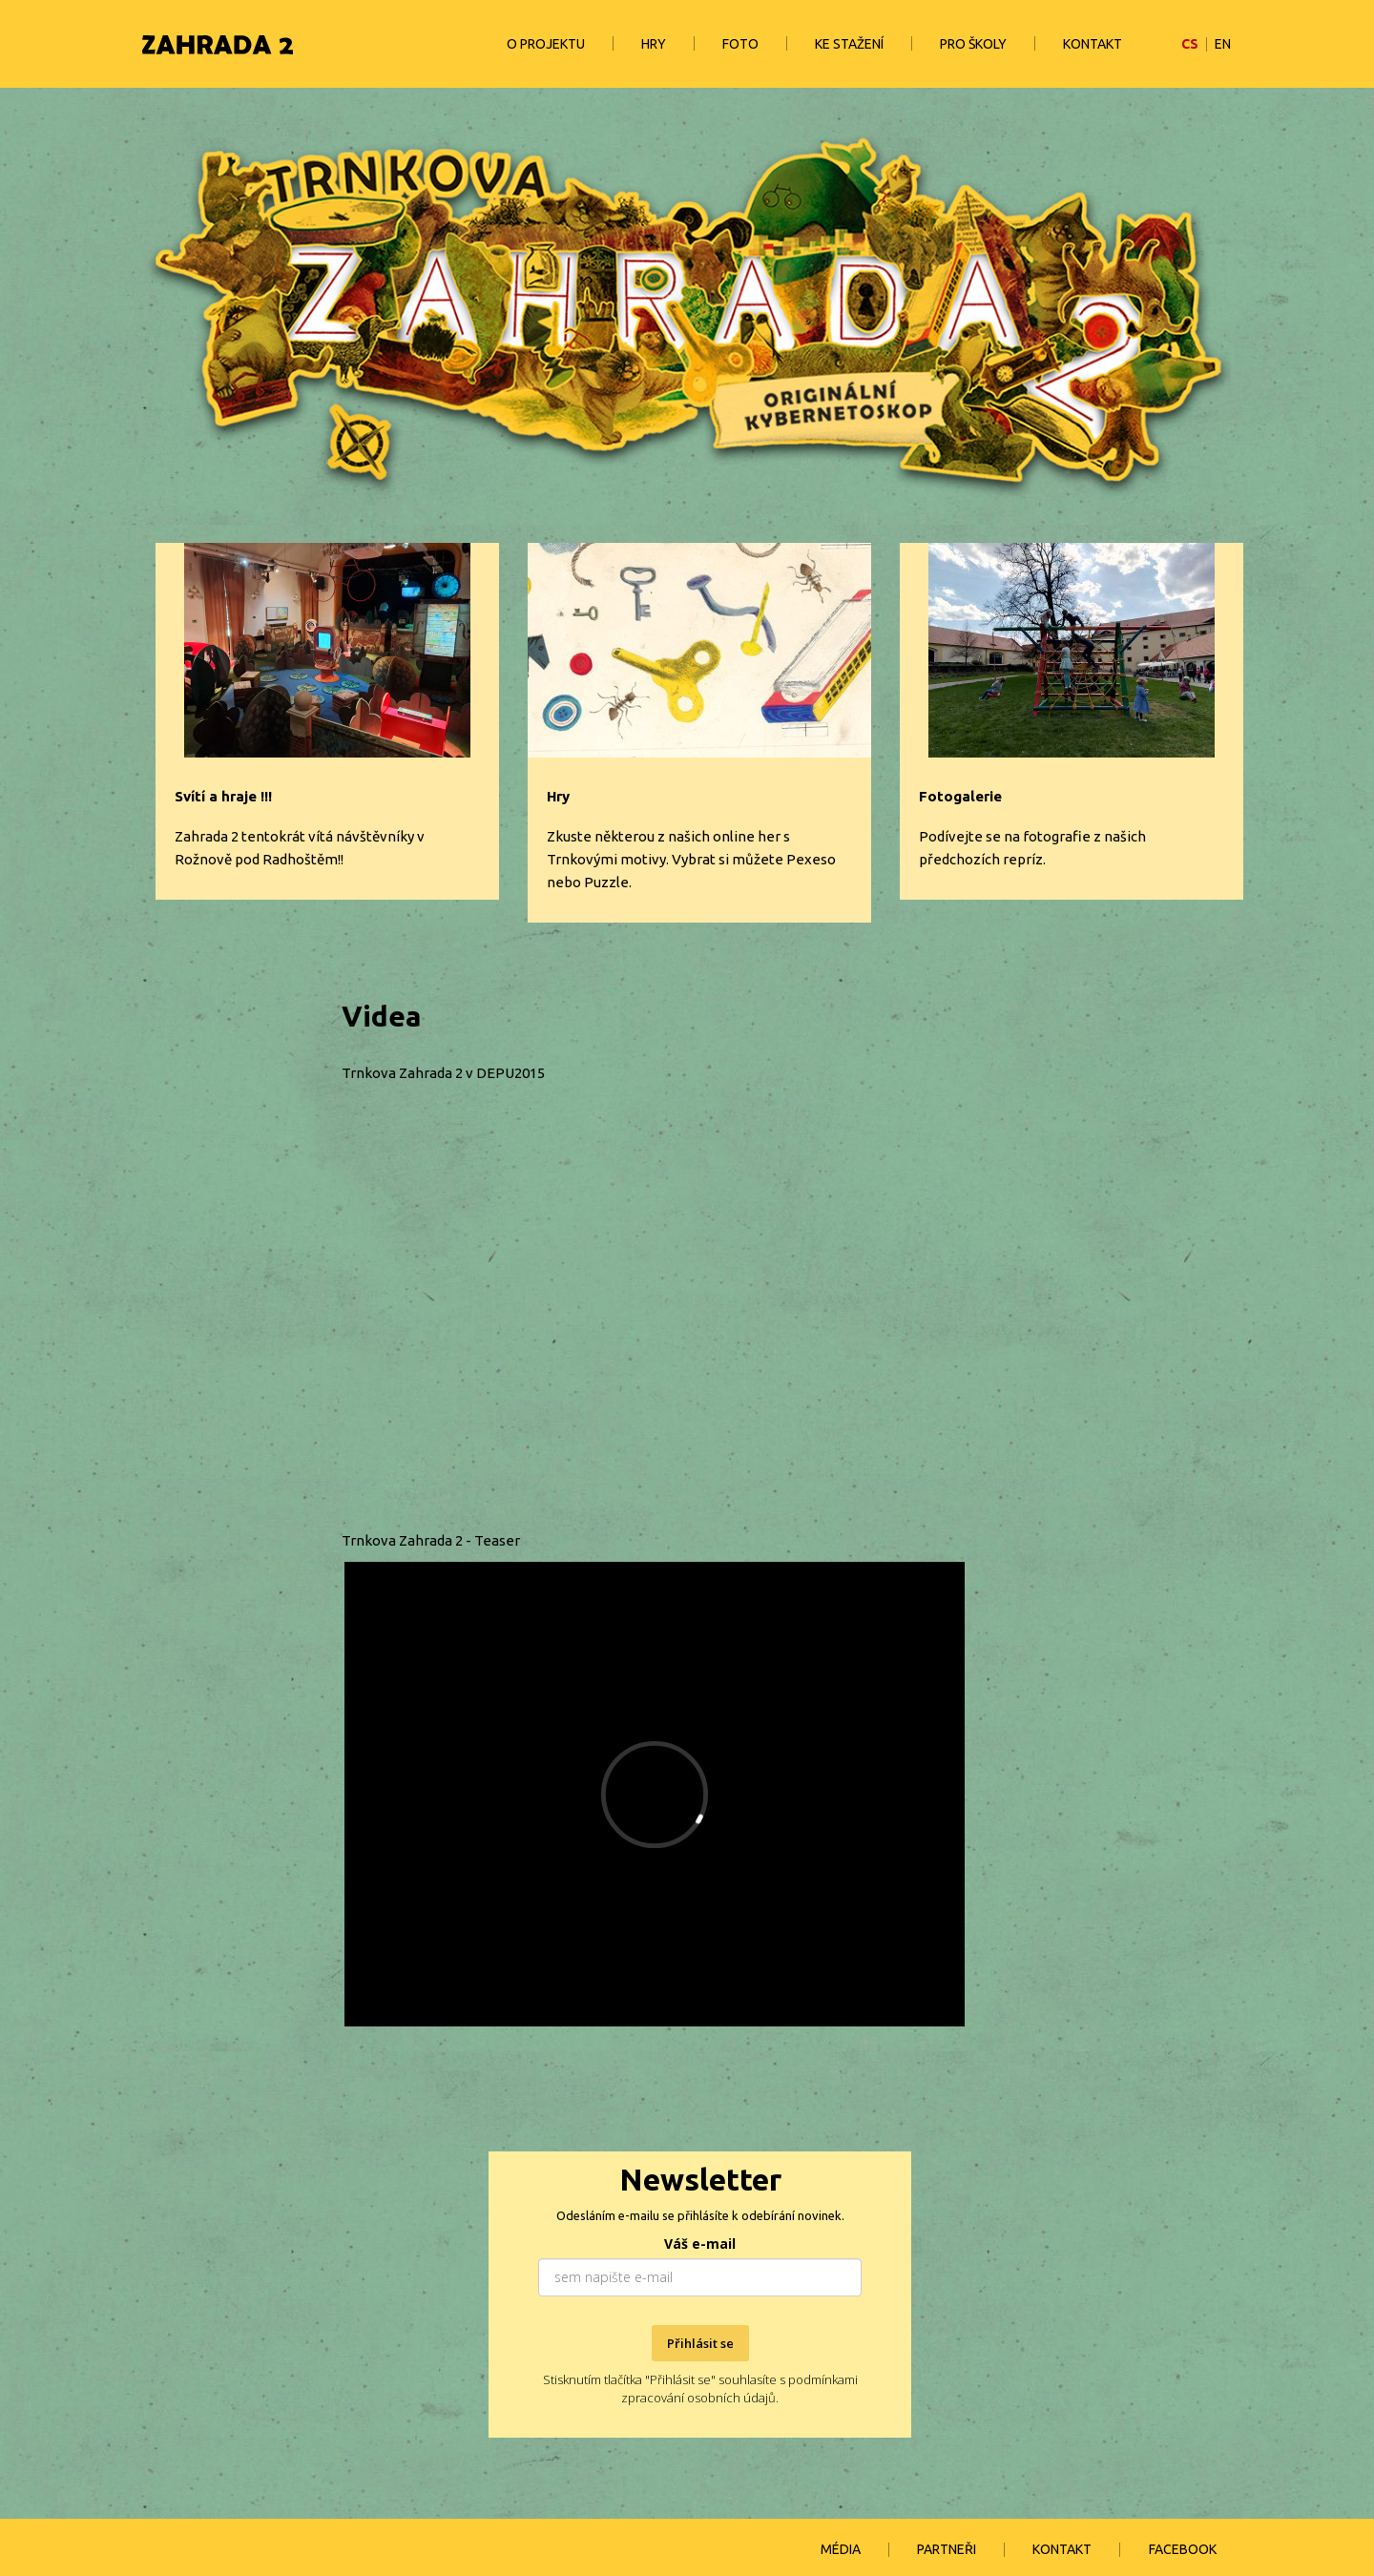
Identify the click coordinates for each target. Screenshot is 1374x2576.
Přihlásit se (700, 2343)
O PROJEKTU (546, 44)
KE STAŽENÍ (849, 44)
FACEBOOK (1183, 2549)
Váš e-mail (700, 2243)
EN (1223, 44)
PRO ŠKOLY (973, 44)
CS (1189, 44)
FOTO (740, 44)
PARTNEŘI (946, 2549)
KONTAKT (1092, 44)
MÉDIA (841, 2549)
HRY (653, 44)
